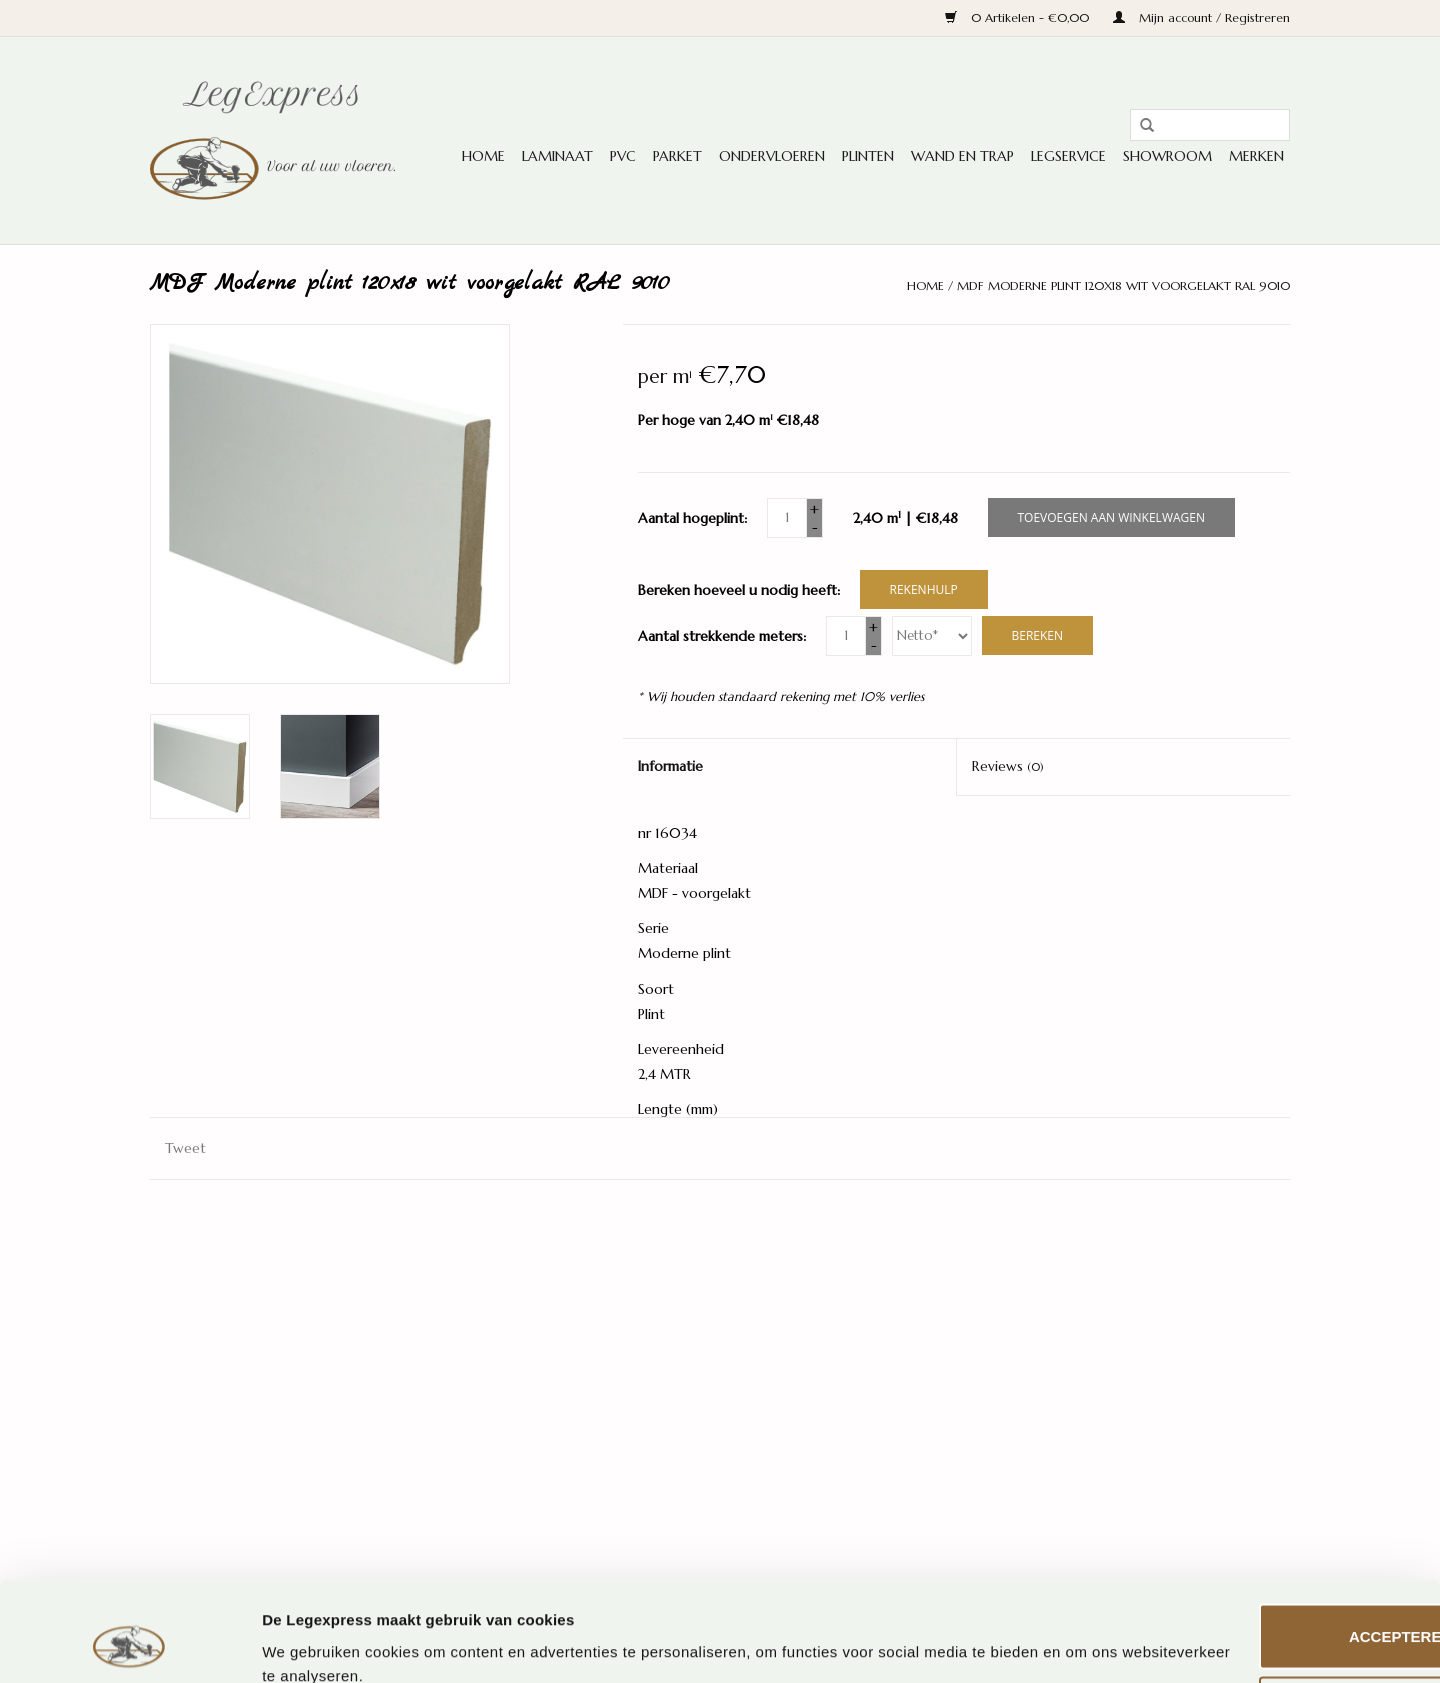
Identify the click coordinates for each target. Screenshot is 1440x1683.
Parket (677, 156)
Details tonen (309, 1643)
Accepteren (1272, 1548)
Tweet (185, 1148)
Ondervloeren (772, 156)
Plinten (868, 156)
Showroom (1167, 156)
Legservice (1068, 156)
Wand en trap (962, 156)
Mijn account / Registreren (1201, 17)
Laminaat (557, 156)
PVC (623, 156)
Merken (1256, 156)
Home (483, 156)
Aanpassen (1273, 1621)
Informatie (670, 766)
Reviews (1008, 766)
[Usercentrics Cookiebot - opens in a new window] (129, 1644)
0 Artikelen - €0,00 (1019, 17)
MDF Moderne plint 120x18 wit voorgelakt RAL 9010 (1123, 285)
